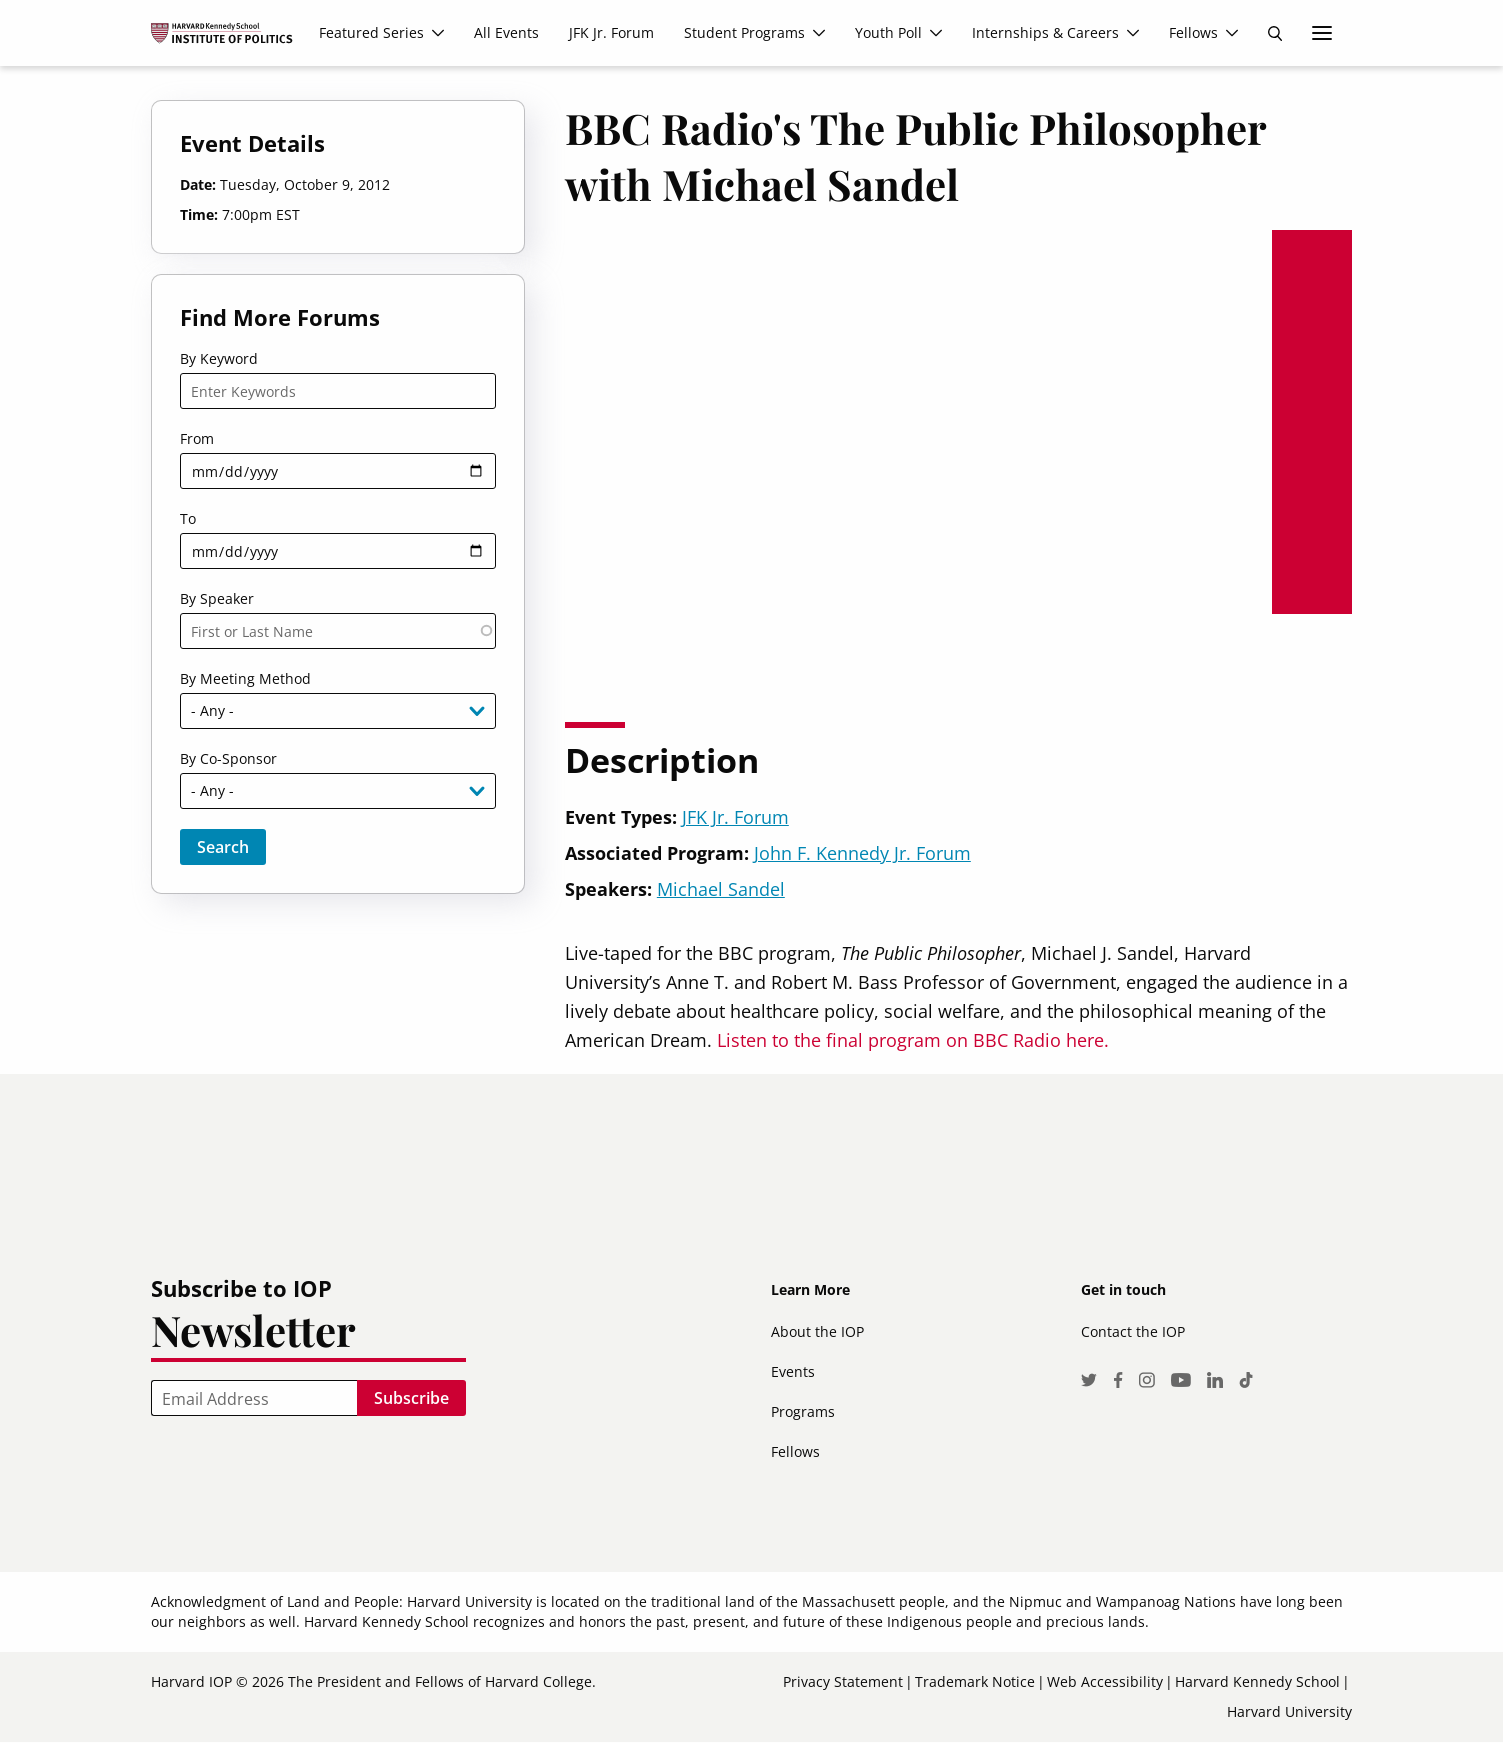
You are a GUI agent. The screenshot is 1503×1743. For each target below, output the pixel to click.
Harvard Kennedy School (1257, 1681)
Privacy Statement (843, 1681)
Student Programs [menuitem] (744, 32)
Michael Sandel (721, 889)
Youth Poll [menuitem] (888, 32)
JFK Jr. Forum (735, 817)
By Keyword (219, 358)
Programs (803, 1411)
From (197, 438)
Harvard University (1289, 1711)
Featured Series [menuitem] (371, 32)
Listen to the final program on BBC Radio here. (913, 1040)
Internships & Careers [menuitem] (1045, 32)
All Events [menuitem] (506, 32)
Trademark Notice (975, 1681)
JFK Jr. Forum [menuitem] (611, 32)
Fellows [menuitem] (1193, 32)
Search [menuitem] (1275, 33)
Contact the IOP (1133, 1331)
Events (793, 1371)
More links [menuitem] (1322, 33)
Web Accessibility (1105, 1681)
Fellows (795, 1451)
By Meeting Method (245, 678)
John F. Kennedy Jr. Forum (862, 853)
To (188, 518)
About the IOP (817, 1331)
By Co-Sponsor (228, 758)
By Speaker (217, 598)
